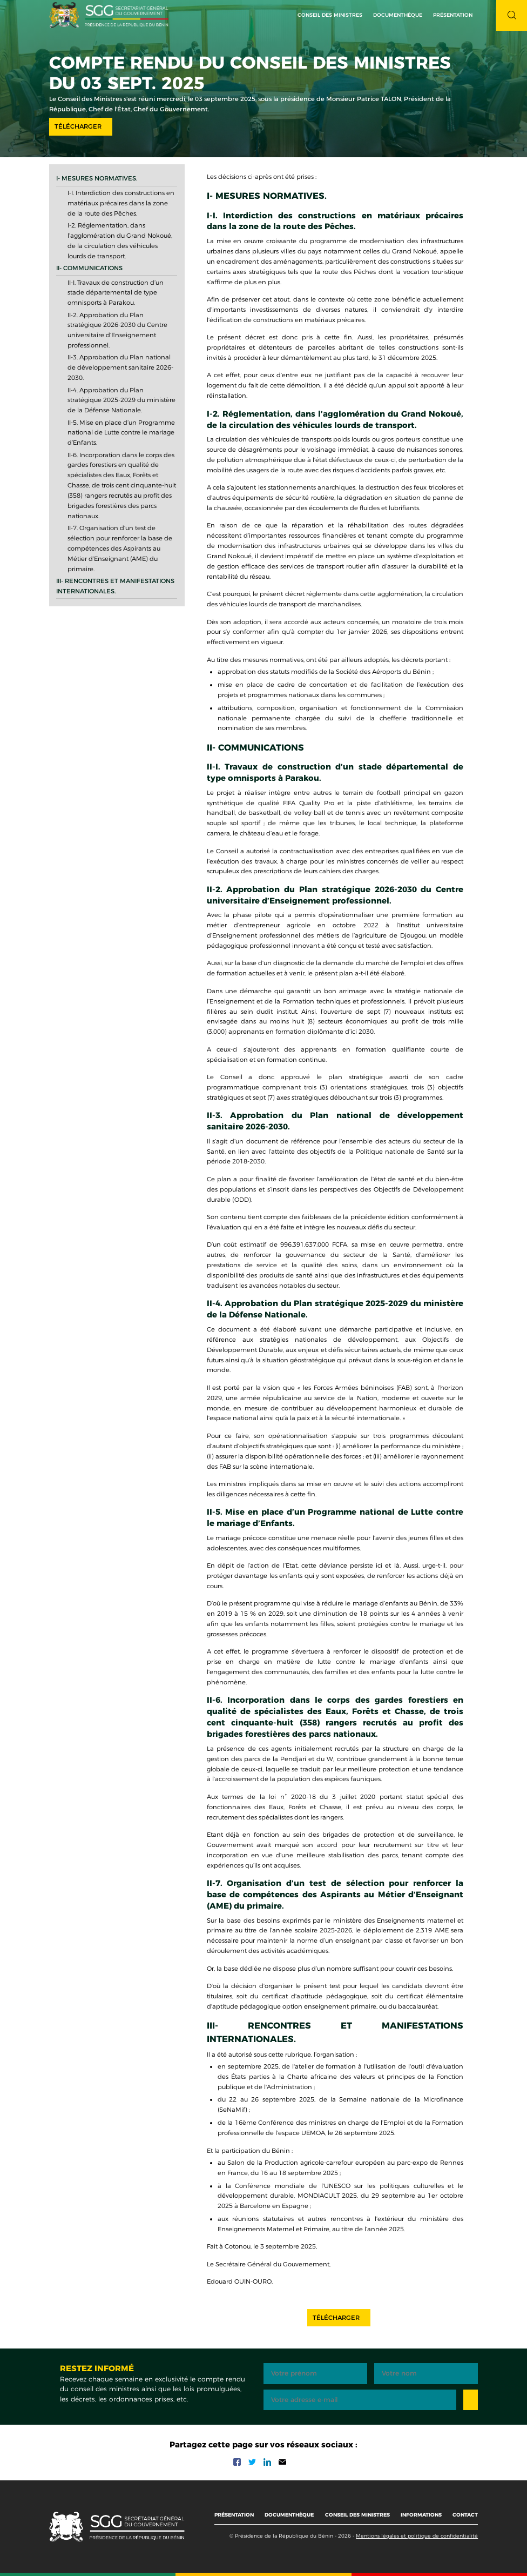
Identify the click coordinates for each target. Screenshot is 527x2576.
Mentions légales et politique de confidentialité (417, 2536)
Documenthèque (397, 15)
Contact (465, 2515)
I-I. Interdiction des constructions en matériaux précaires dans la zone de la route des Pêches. (120, 203)
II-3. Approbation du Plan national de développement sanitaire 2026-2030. (120, 367)
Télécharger (78, 126)
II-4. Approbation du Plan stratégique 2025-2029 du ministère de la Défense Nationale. (121, 400)
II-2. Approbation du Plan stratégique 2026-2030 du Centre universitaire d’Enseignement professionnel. (117, 330)
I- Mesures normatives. (97, 178)
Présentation (234, 2515)
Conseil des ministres (330, 15)
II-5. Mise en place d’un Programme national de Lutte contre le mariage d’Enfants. (121, 433)
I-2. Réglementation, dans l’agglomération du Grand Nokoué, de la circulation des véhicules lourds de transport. (119, 241)
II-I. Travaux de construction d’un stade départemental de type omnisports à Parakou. (115, 293)
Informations (421, 2515)
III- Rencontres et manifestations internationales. (115, 586)
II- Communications (89, 268)
